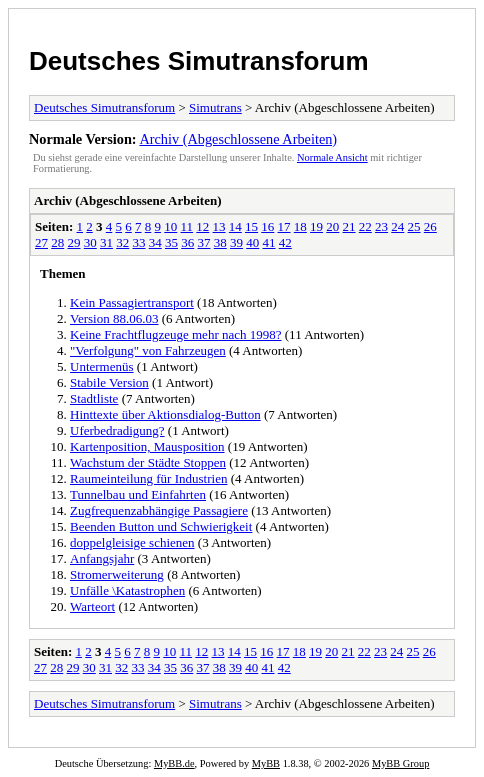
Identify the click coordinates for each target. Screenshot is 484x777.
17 (284, 226)
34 (155, 242)
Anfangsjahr (102, 558)
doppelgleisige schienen (132, 542)
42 (285, 242)
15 (251, 226)
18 (300, 226)
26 (430, 226)
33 (139, 242)
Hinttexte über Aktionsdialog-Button (165, 414)
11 (187, 226)
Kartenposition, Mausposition (147, 446)
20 (332, 226)
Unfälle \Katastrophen (127, 590)
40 (252, 242)
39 (236, 242)
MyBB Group (400, 763)
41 (269, 242)
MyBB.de (174, 763)
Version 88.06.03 (114, 318)
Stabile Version (109, 382)
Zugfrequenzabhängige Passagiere (159, 510)
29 (74, 242)
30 (90, 242)
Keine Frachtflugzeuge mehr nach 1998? (176, 334)
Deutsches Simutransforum (199, 61)
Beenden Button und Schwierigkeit (161, 526)
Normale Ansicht (332, 157)
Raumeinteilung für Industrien (148, 478)
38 (220, 242)
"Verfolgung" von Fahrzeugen (148, 350)
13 (219, 226)
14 (235, 226)
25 (414, 226)
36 (187, 242)
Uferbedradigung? (117, 430)
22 (365, 226)
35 (171, 242)
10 (170, 226)
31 (106, 242)
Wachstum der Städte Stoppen (148, 462)
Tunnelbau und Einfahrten (138, 494)
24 (397, 226)
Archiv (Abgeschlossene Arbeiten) (238, 139)
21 (349, 226)
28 (57, 242)
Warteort (92, 606)
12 (202, 226)
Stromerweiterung (117, 574)
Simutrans (215, 107)
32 (122, 242)
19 (316, 226)
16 (267, 226)
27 (41, 242)
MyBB (266, 763)
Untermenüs (102, 366)
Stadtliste (94, 398)
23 (381, 226)
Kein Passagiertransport (132, 302)
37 (204, 242)
